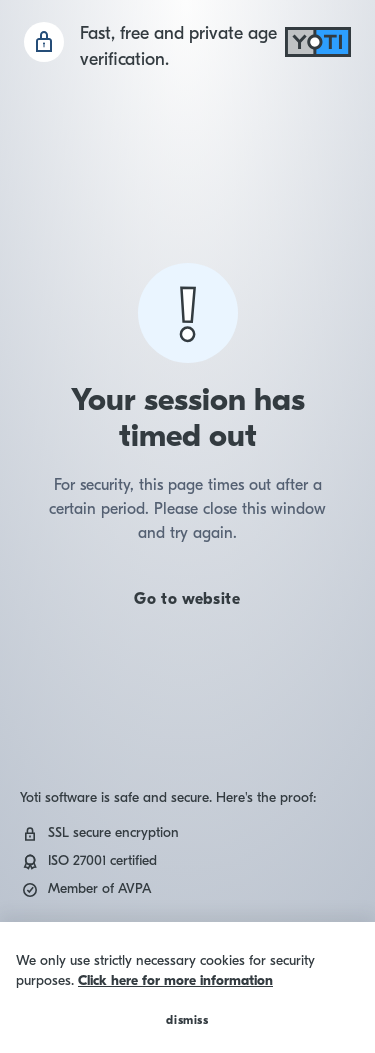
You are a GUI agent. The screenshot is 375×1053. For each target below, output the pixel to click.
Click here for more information (175, 980)
